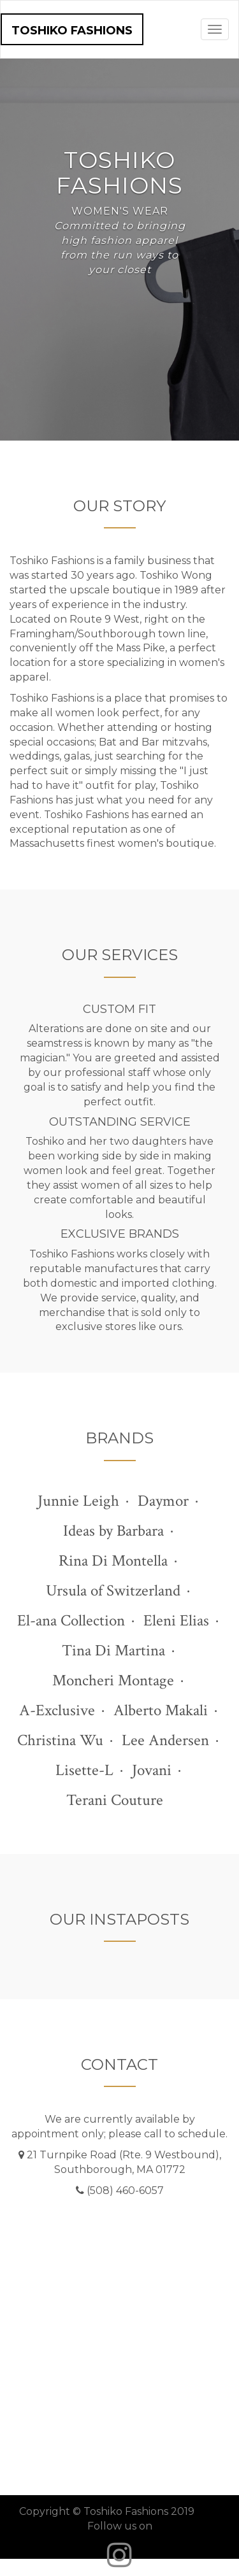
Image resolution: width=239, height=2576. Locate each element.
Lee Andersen (165, 1740)
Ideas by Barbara (113, 1530)
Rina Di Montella (113, 1560)
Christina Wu (60, 1740)
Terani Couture (114, 1800)
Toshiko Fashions (72, 31)
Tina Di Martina (113, 1650)
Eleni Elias (176, 1620)
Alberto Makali (160, 1710)
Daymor (163, 1500)
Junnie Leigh (78, 1500)
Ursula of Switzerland (113, 1590)
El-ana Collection (71, 1620)
